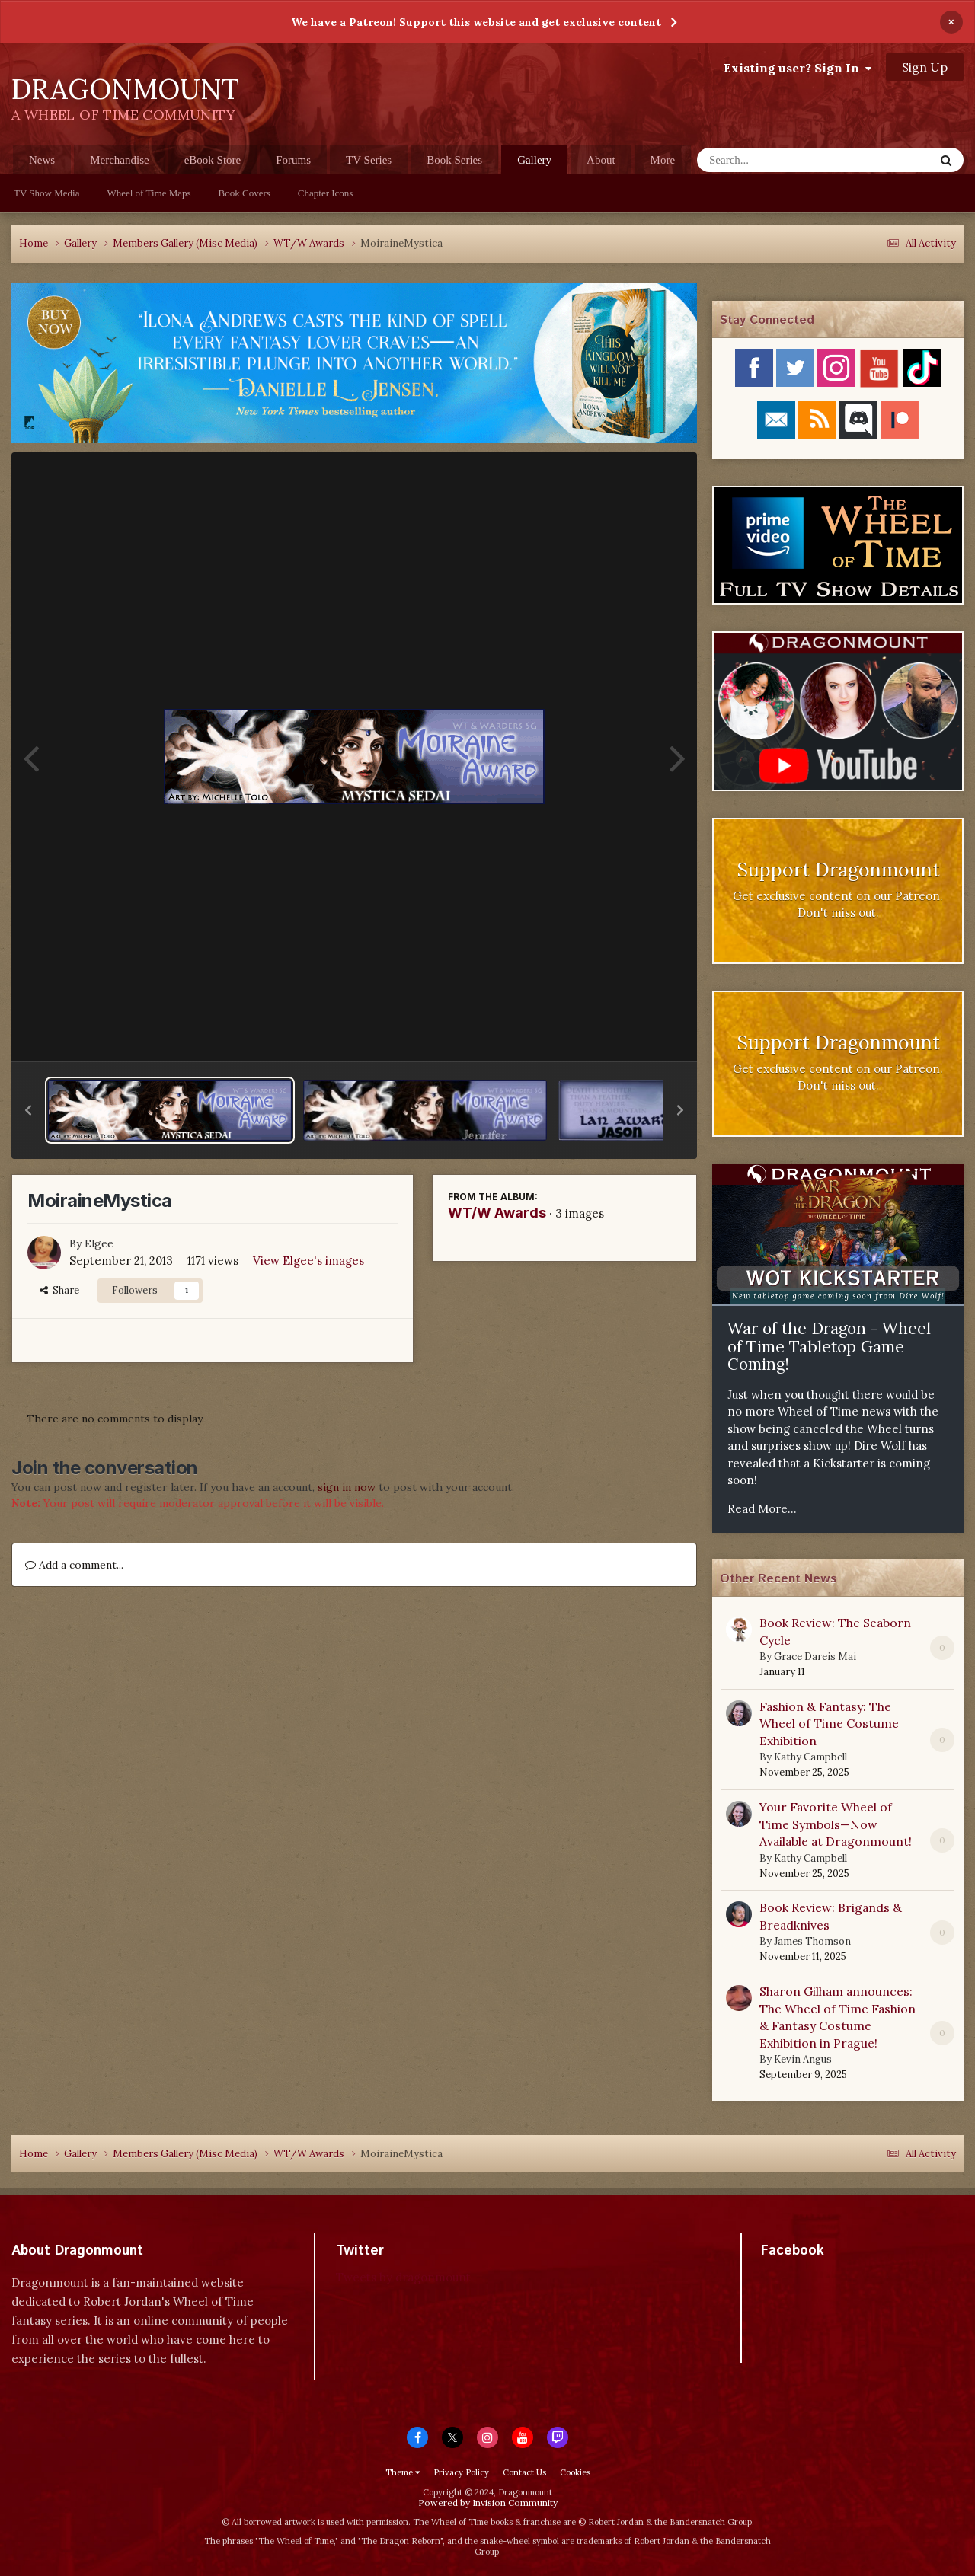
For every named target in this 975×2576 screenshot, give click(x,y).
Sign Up (925, 67)
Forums (293, 160)
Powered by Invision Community (488, 2502)
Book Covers (244, 193)
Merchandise (119, 160)
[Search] (776, 160)
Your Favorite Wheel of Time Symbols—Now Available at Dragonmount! (835, 1824)
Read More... (762, 1509)
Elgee (99, 1243)
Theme (402, 2472)
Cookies (575, 2472)
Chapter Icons (325, 193)
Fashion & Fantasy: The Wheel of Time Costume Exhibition (829, 1723)
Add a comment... (74, 1565)
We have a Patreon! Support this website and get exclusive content (476, 22)
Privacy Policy (461, 2472)
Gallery (534, 164)
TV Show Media (46, 193)
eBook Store (212, 160)
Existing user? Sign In (797, 67)
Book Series (454, 160)
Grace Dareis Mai (815, 1656)
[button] (28, 1110)
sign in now (347, 1487)
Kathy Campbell (810, 1757)
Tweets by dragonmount (403, 2277)
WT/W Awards (497, 1213)
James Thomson (812, 1941)
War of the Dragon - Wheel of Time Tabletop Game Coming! (829, 1346)
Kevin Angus (803, 2059)
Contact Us (524, 2472)
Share (59, 1290)
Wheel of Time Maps (148, 193)
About (601, 160)
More (663, 160)
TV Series (369, 160)
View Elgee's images (308, 1260)
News (42, 160)
